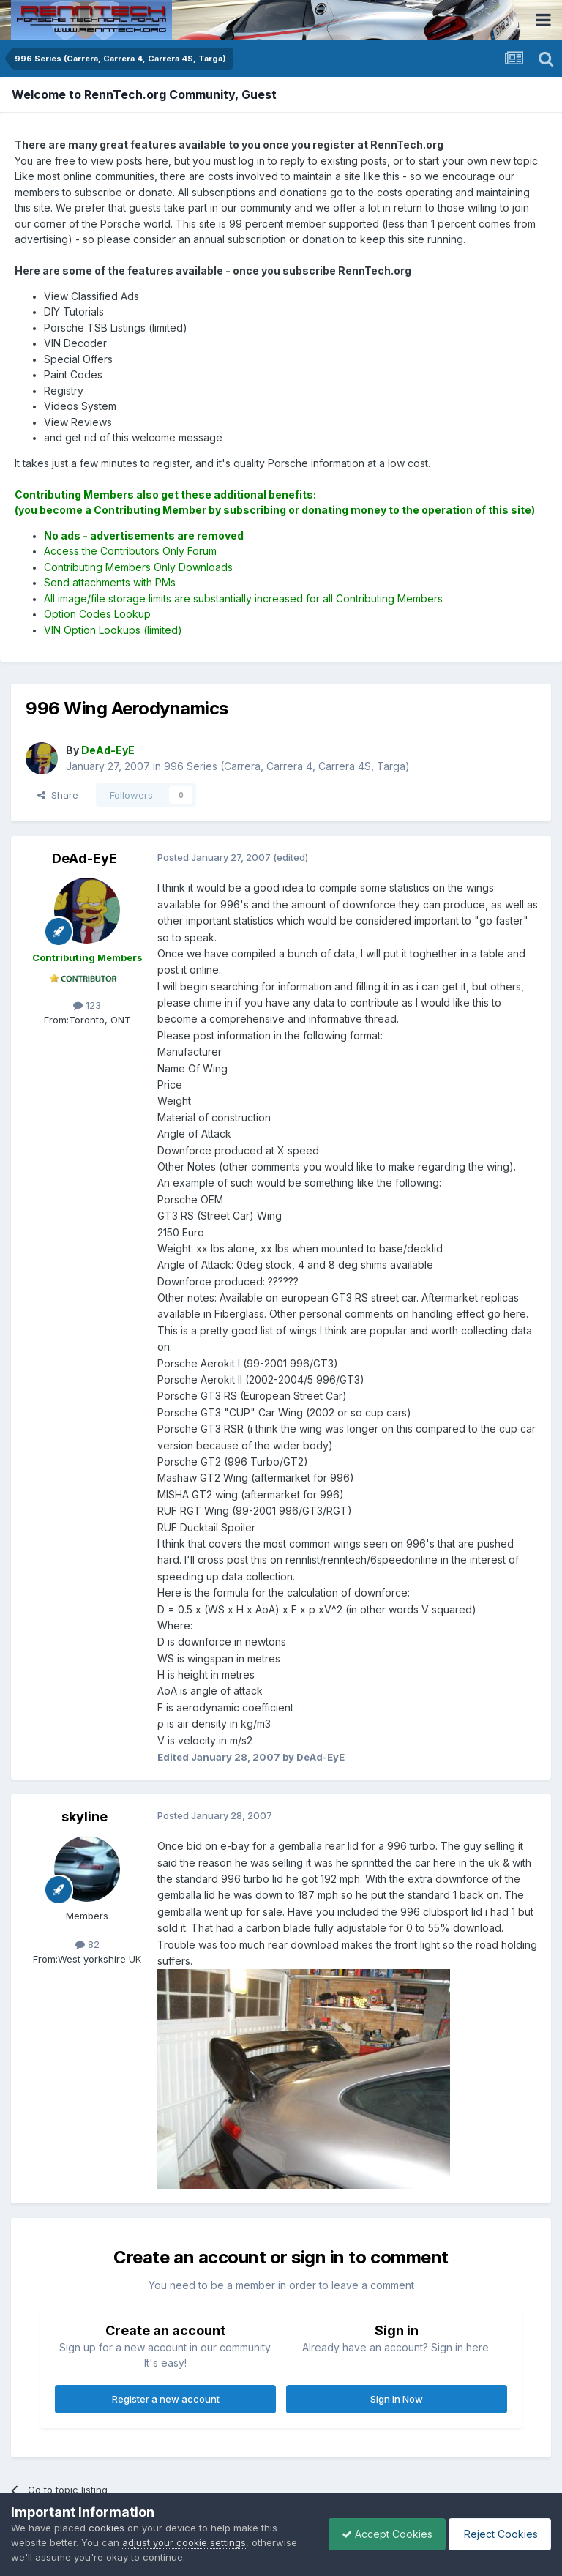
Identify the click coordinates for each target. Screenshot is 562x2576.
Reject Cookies (497, 2534)
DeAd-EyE (84, 858)
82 (87, 1944)
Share (57, 795)
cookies (106, 2528)
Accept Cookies (379, 2534)
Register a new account (166, 2399)
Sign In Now (396, 2399)
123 (87, 1005)
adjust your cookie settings (184, 2542)
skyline (84, 1816)
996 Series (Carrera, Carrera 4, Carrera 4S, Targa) (287, 766)
